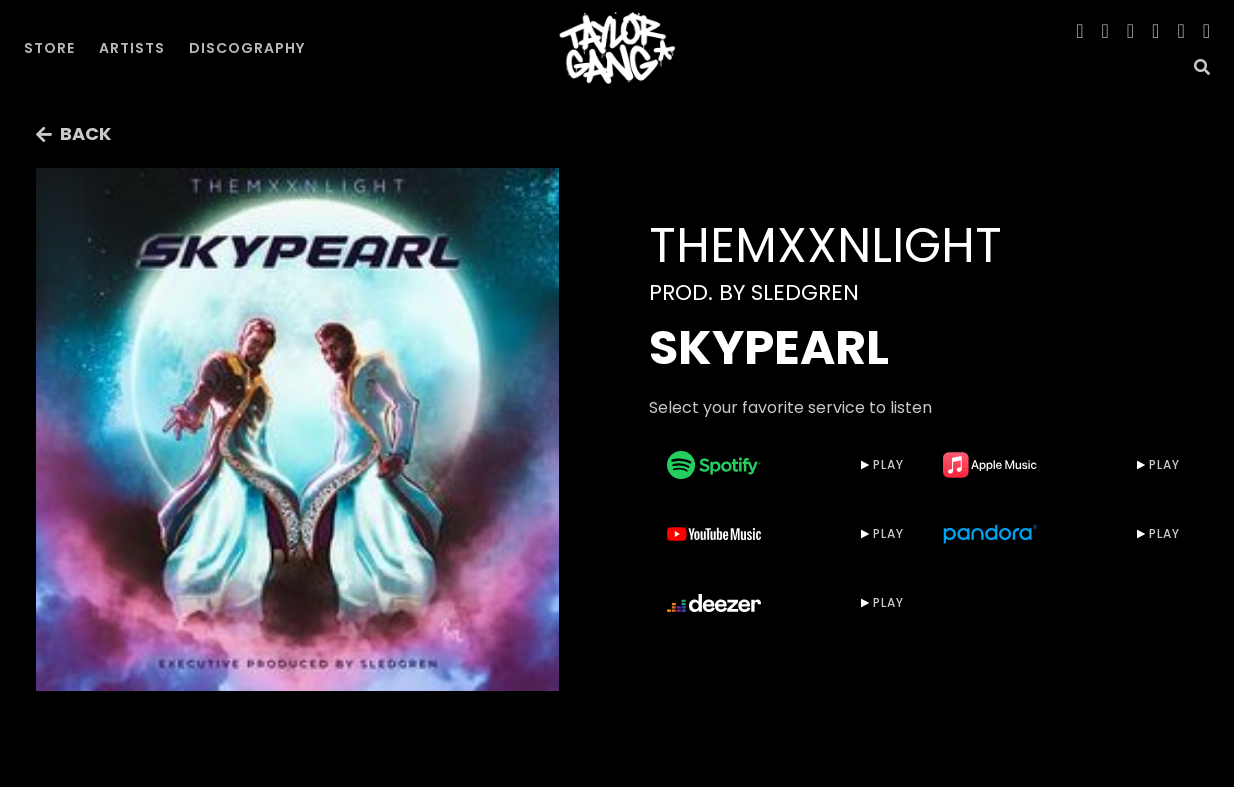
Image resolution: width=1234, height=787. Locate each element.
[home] (617, 48)
